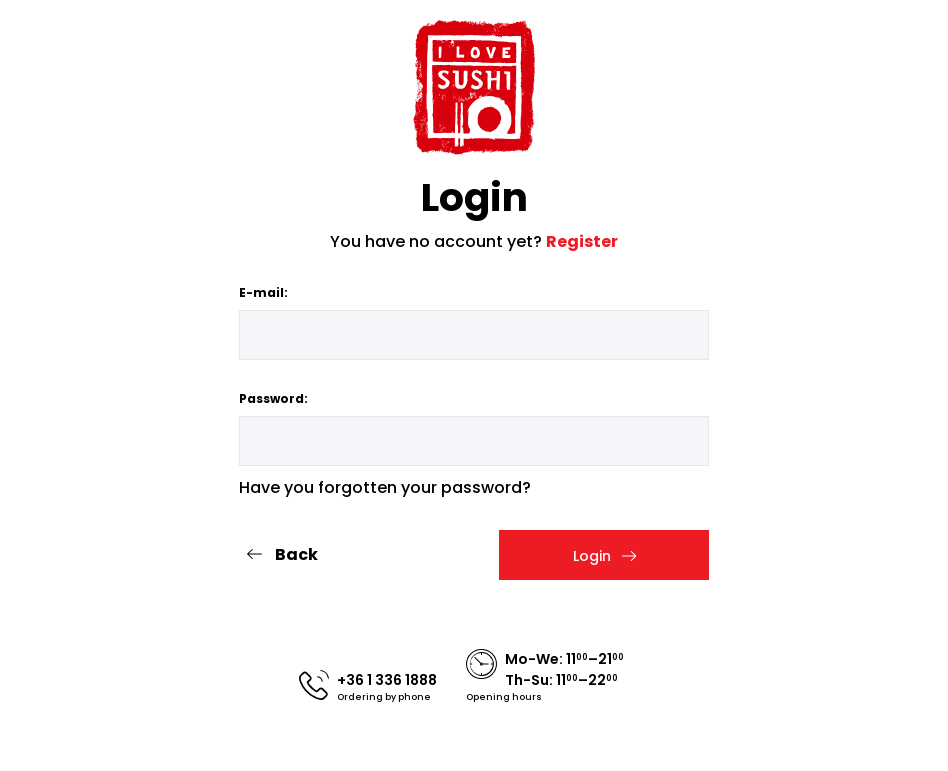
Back (282, 554)
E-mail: (263, 292)
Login (604, 556)
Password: (273, 398)
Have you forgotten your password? (385, 487)
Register (582, 241)
